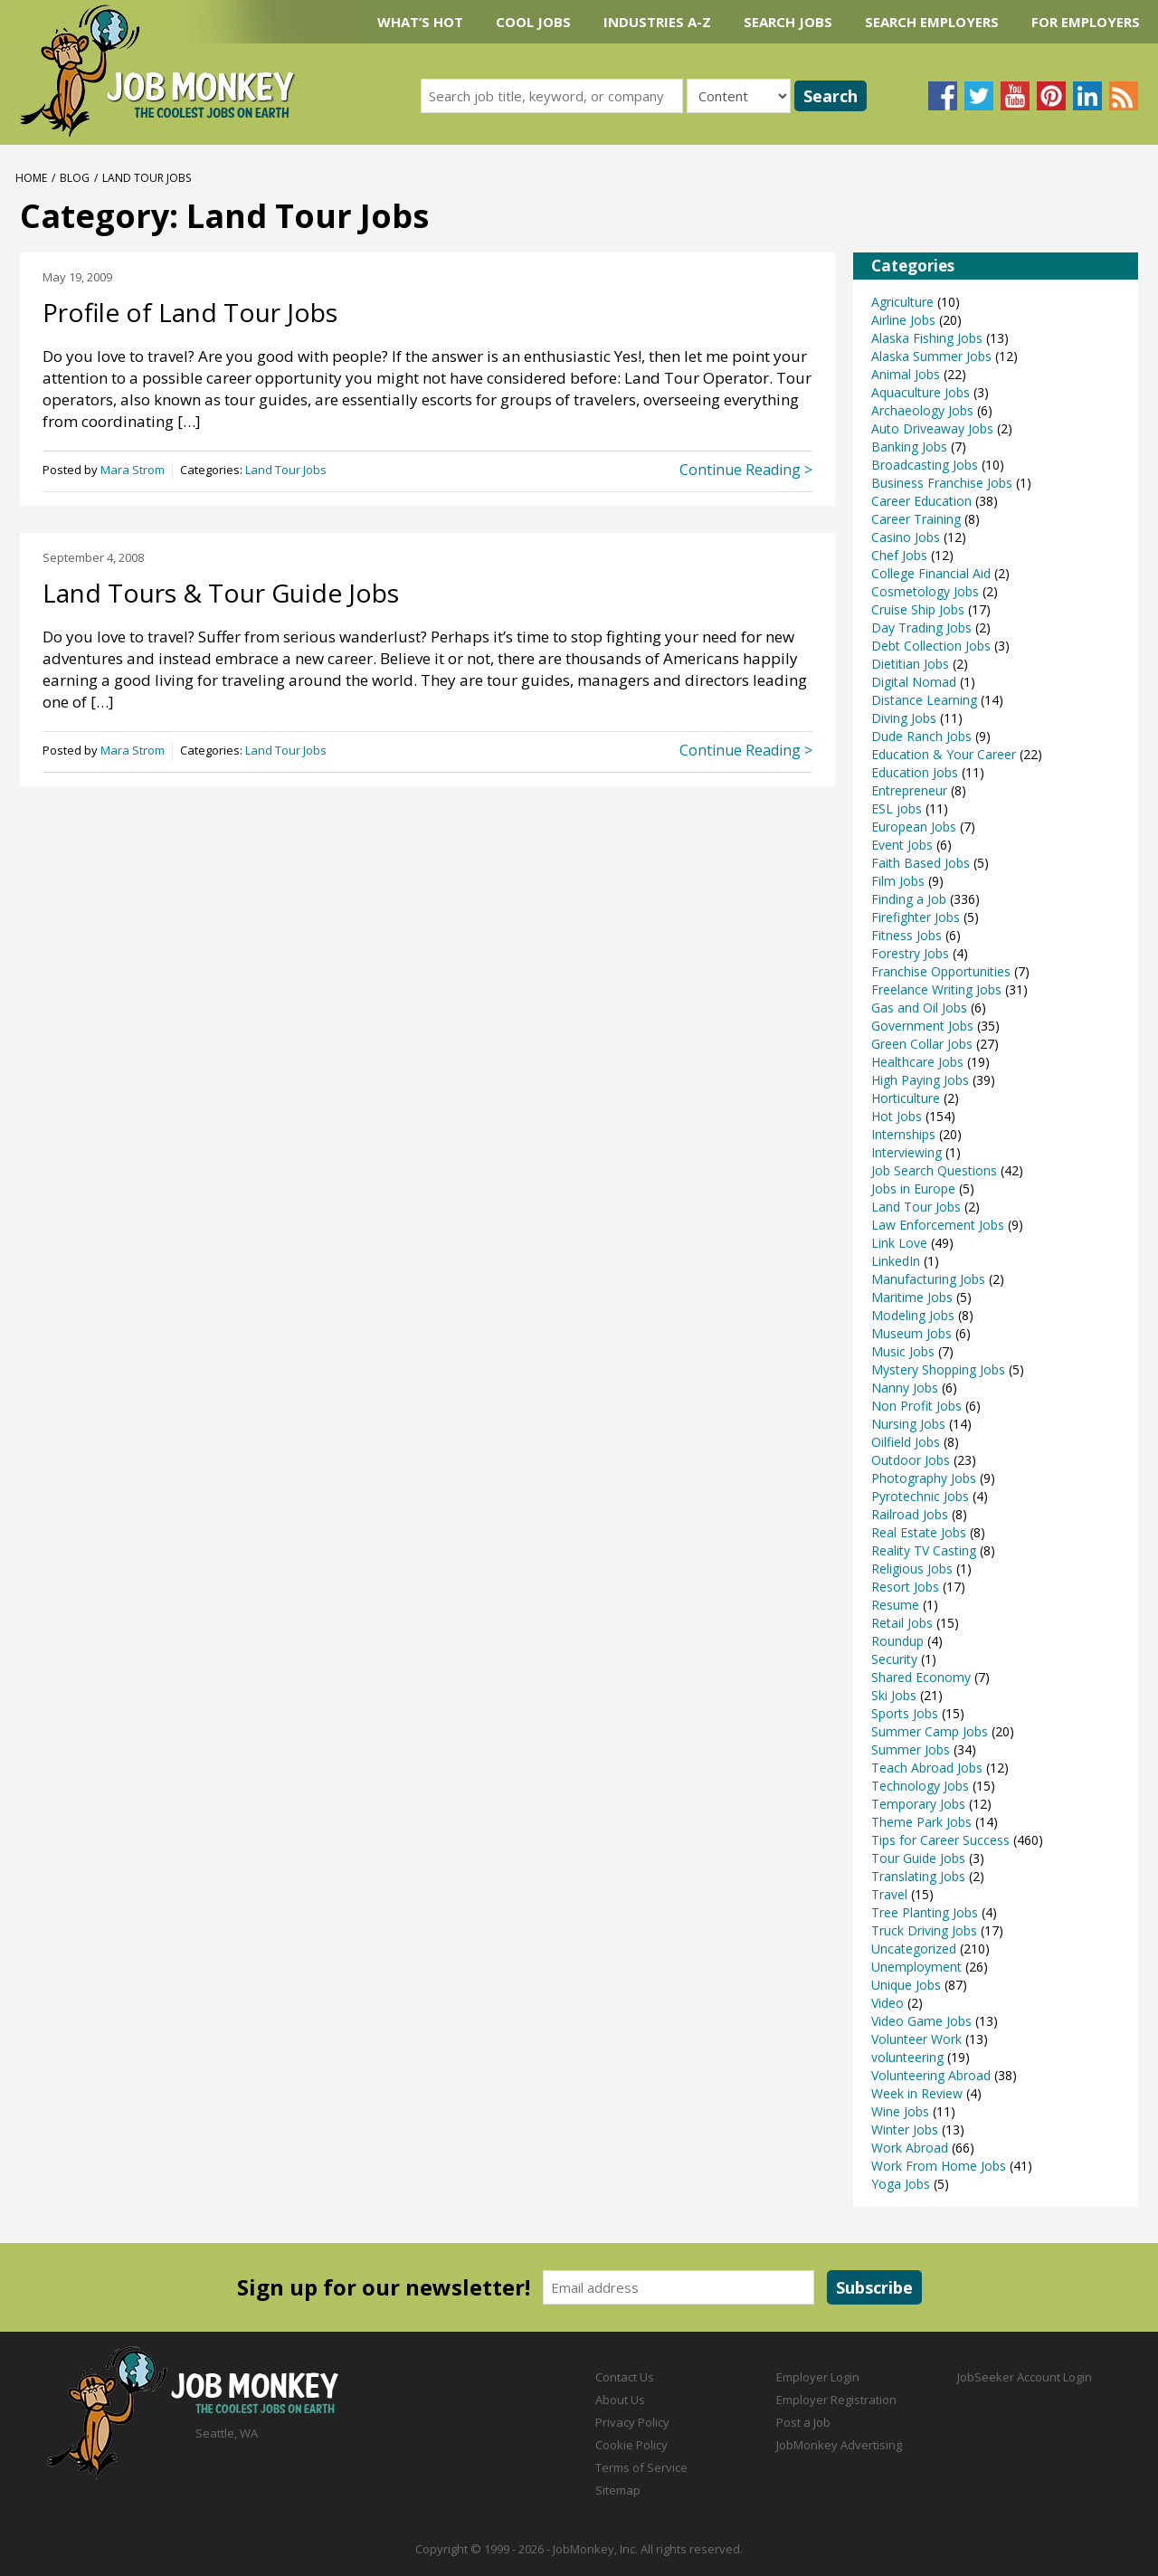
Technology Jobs (920, 1785)
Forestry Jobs (910, 953)
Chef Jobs (899, 555)
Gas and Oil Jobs (919, 1007)
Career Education (921, 500)
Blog (75, 177)
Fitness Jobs (906, 935)
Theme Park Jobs (921, 1821)
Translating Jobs (918, 1876)
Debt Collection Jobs (931, 645)
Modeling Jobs (912, 1315)
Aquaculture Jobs (920, 392)
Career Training (916, 519)
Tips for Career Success (940, 1840)
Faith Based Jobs (920, 862)
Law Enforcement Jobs (937, 1224)
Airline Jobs (903, 319)
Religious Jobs (912, 1568)
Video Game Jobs (921, 2020)
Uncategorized (913, 1948)
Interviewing (906, 1152)
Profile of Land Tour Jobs (190, 312)
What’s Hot (420, 22)
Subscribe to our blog (1123, 95)
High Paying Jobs (920, 1079)
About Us (620, 2399)
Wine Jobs (900, 2111)
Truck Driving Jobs (924, 1930)
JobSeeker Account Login (1024, 2377)
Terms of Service (641, 2467)
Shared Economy (921, 1677)
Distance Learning (924, 699)
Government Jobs (922, 1025)
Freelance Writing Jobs (936, 989)
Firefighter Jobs (915, 917)
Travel (889, 1894)
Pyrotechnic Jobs (920, 1496)
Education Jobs (914, 772)
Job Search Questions (934, 1170)
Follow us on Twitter (978, 95)
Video (887, 2002)
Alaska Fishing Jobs (926, 338)
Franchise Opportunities (941, 971)
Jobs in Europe (913, 1188)
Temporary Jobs (918, 1803)
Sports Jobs (904, 1713)
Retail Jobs (902, 1622)
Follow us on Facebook (942, 95)
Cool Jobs (533, 22)
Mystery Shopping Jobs (938, 1369)
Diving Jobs (903, 718)
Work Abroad (909, 2147)
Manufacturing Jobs (928, 1279)
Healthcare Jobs (917, 1061)
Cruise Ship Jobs (917, 609)
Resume (895, 1604)
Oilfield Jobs (905, 1441)
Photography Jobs (923, 1478)
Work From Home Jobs (938, 2165)
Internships (903, 1134)
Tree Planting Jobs (924, 1912)
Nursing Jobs (908, 1423)
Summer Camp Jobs (929, 1731)
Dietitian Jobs (910, 663)
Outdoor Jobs (910, 1460)
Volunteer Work (916, 2039)
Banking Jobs (909, 446)
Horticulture (905, 1098)
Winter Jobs (904, 2129)
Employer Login (817, 2377)
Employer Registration (836, 2399)
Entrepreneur (909, 790)
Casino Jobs (905, 537)
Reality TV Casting (923, 1550)
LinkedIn (895, 1260)
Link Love (899, 1242)
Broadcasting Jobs (924, 464)
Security (894, 1659)
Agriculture (902, 301)
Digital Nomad (913, 681)
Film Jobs (898, 880)
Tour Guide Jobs (918, 1858)
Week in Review (917, 2093)
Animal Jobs (905, 374)
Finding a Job (908, 899)
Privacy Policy (632, 2422)
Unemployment (916, 1966)
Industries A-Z (657, 22)
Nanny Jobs (904, 1387)
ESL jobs (896, 808)
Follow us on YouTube (1015, 95)
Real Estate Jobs (918, 1532)
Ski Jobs (893, 1695)
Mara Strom (132, 469)
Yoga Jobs (900, 2183)
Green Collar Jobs (922, 1043)
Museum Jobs (911, 1333)
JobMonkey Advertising (839, 2445)
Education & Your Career (943, 754)
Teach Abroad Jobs (926, 1767)
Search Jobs (788, 22)
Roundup (897, 1640)
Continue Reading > (745, 470)
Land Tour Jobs (286, 469)
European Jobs (913, 826)
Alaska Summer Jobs (931, 356)
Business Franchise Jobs (941, 482)
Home (31, 177)
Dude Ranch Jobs (921, 736)
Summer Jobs (910, 1749)
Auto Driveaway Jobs (932, 428)
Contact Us (624, 2377)
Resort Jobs (905, 1586)
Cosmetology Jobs (925, 591)
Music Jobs (903, 1351)
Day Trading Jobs (921, 627)
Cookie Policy (631, 2445)
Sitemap (618, 2490)
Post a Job (803, 2422)
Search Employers (932, 22)
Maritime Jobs (912, 1297)
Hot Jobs (896, 1116)
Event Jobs (902, 844)
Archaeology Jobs (922, 410)
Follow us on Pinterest (1051, 95)
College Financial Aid (931, 573)
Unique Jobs (906, 1984)
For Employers (1085, 22)
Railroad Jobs (909, 1514)
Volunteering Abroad (931, 2075)
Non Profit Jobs (916, 1405)
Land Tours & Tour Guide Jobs (221, 592)
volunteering (907, 2057)
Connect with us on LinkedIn (1087, 95)
